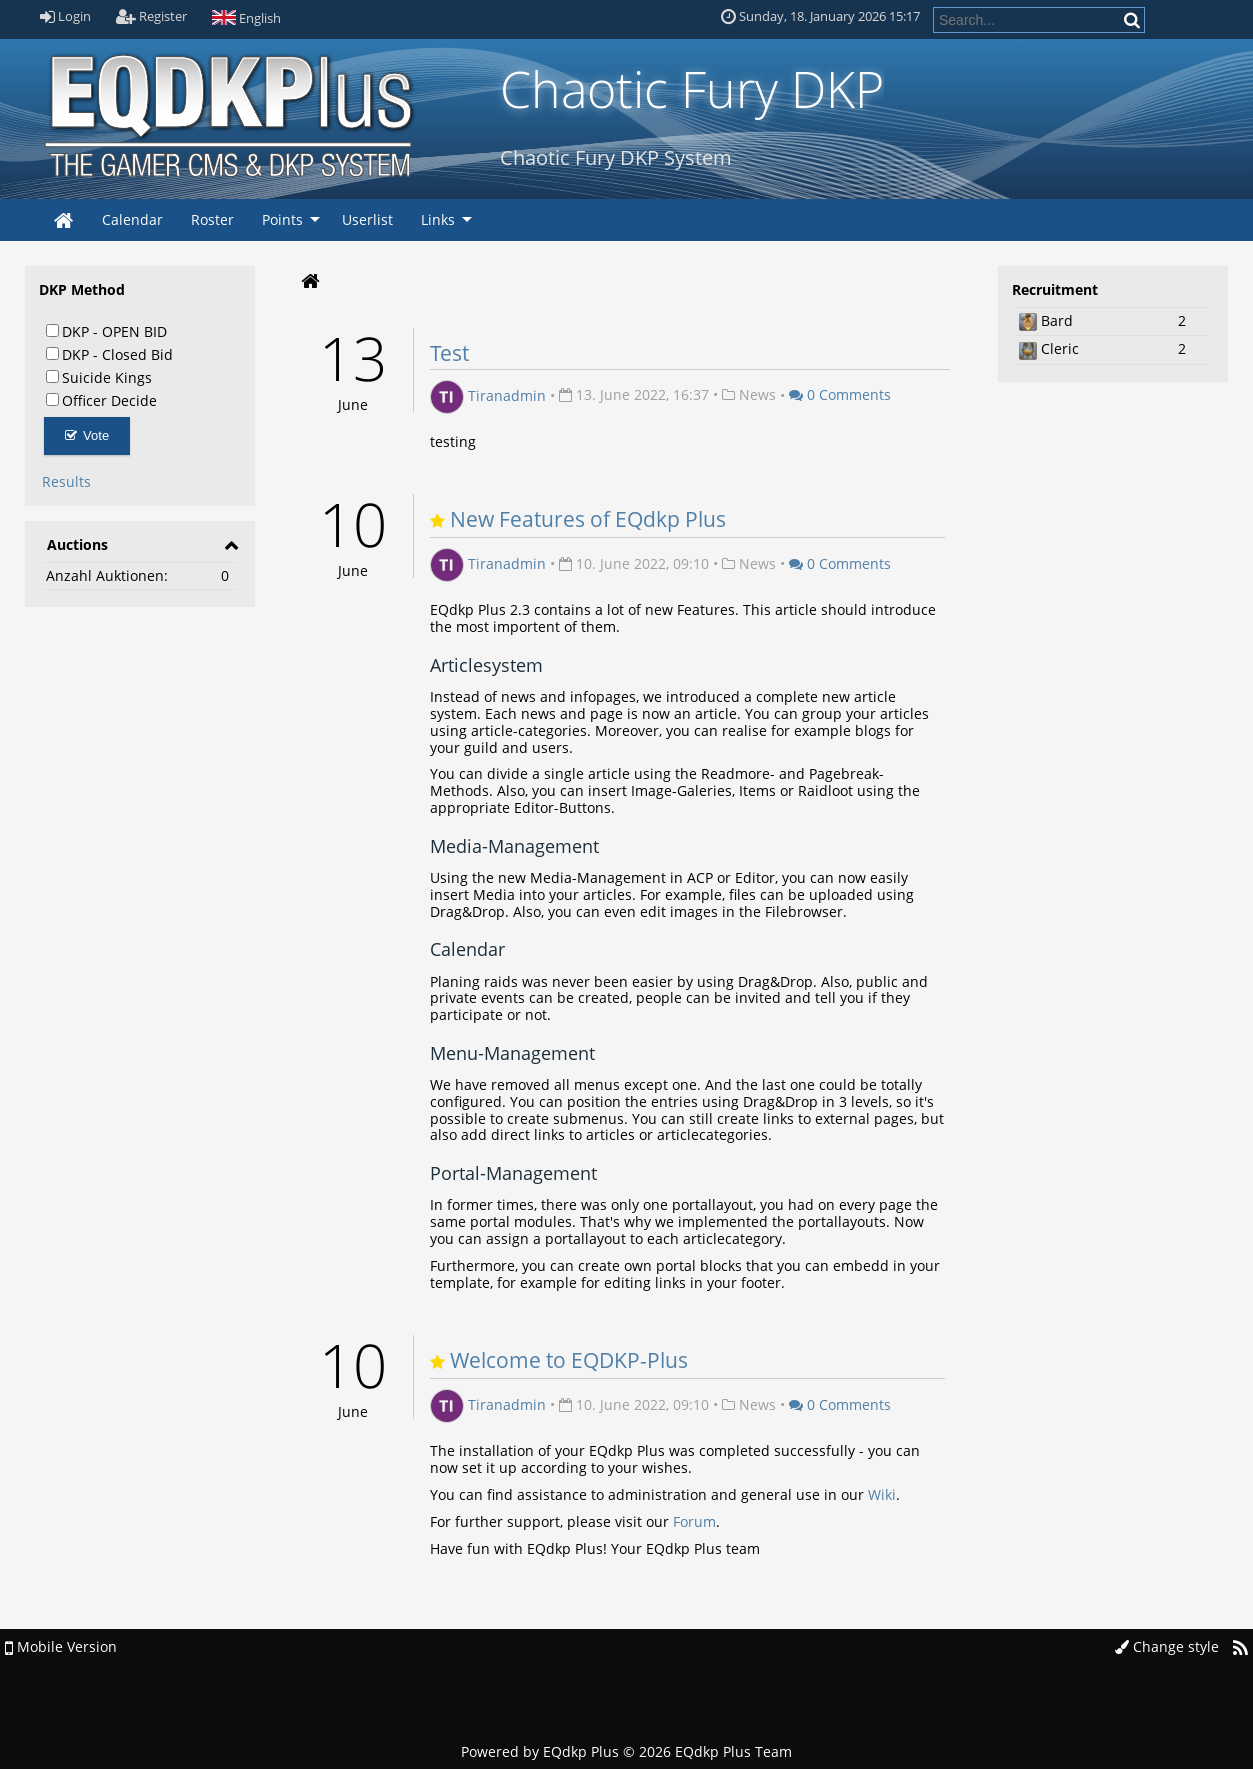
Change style (1167, 1646)
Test (449, 353)
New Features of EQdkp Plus (588, 519)
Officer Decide (101, 400)
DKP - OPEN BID (106, 331)
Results (66, 481)
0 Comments (840, 394)
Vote (87, 435)
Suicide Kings (99, 377)
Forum (694, 1521)
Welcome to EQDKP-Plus (569, 1360)
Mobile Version (61, 1646)
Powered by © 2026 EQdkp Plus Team (626, 1751)
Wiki (882, 1494)
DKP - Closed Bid (109, 354)
